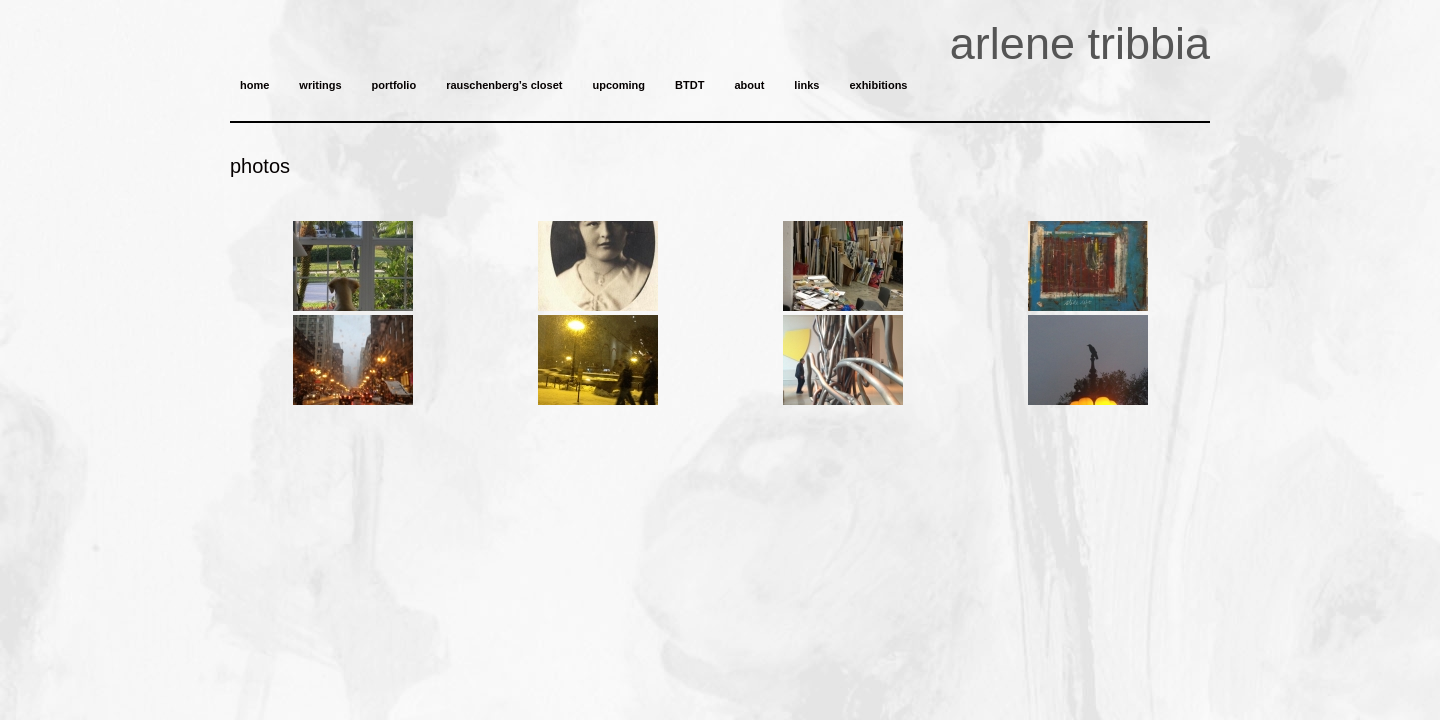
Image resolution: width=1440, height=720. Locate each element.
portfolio (394, 85)
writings (320, 85)
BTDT (689, 85)
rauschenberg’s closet (504, 85)
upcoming (618, 85)
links (806, 85)
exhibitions (878, 85)
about (749, 85)
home (254, 85)
